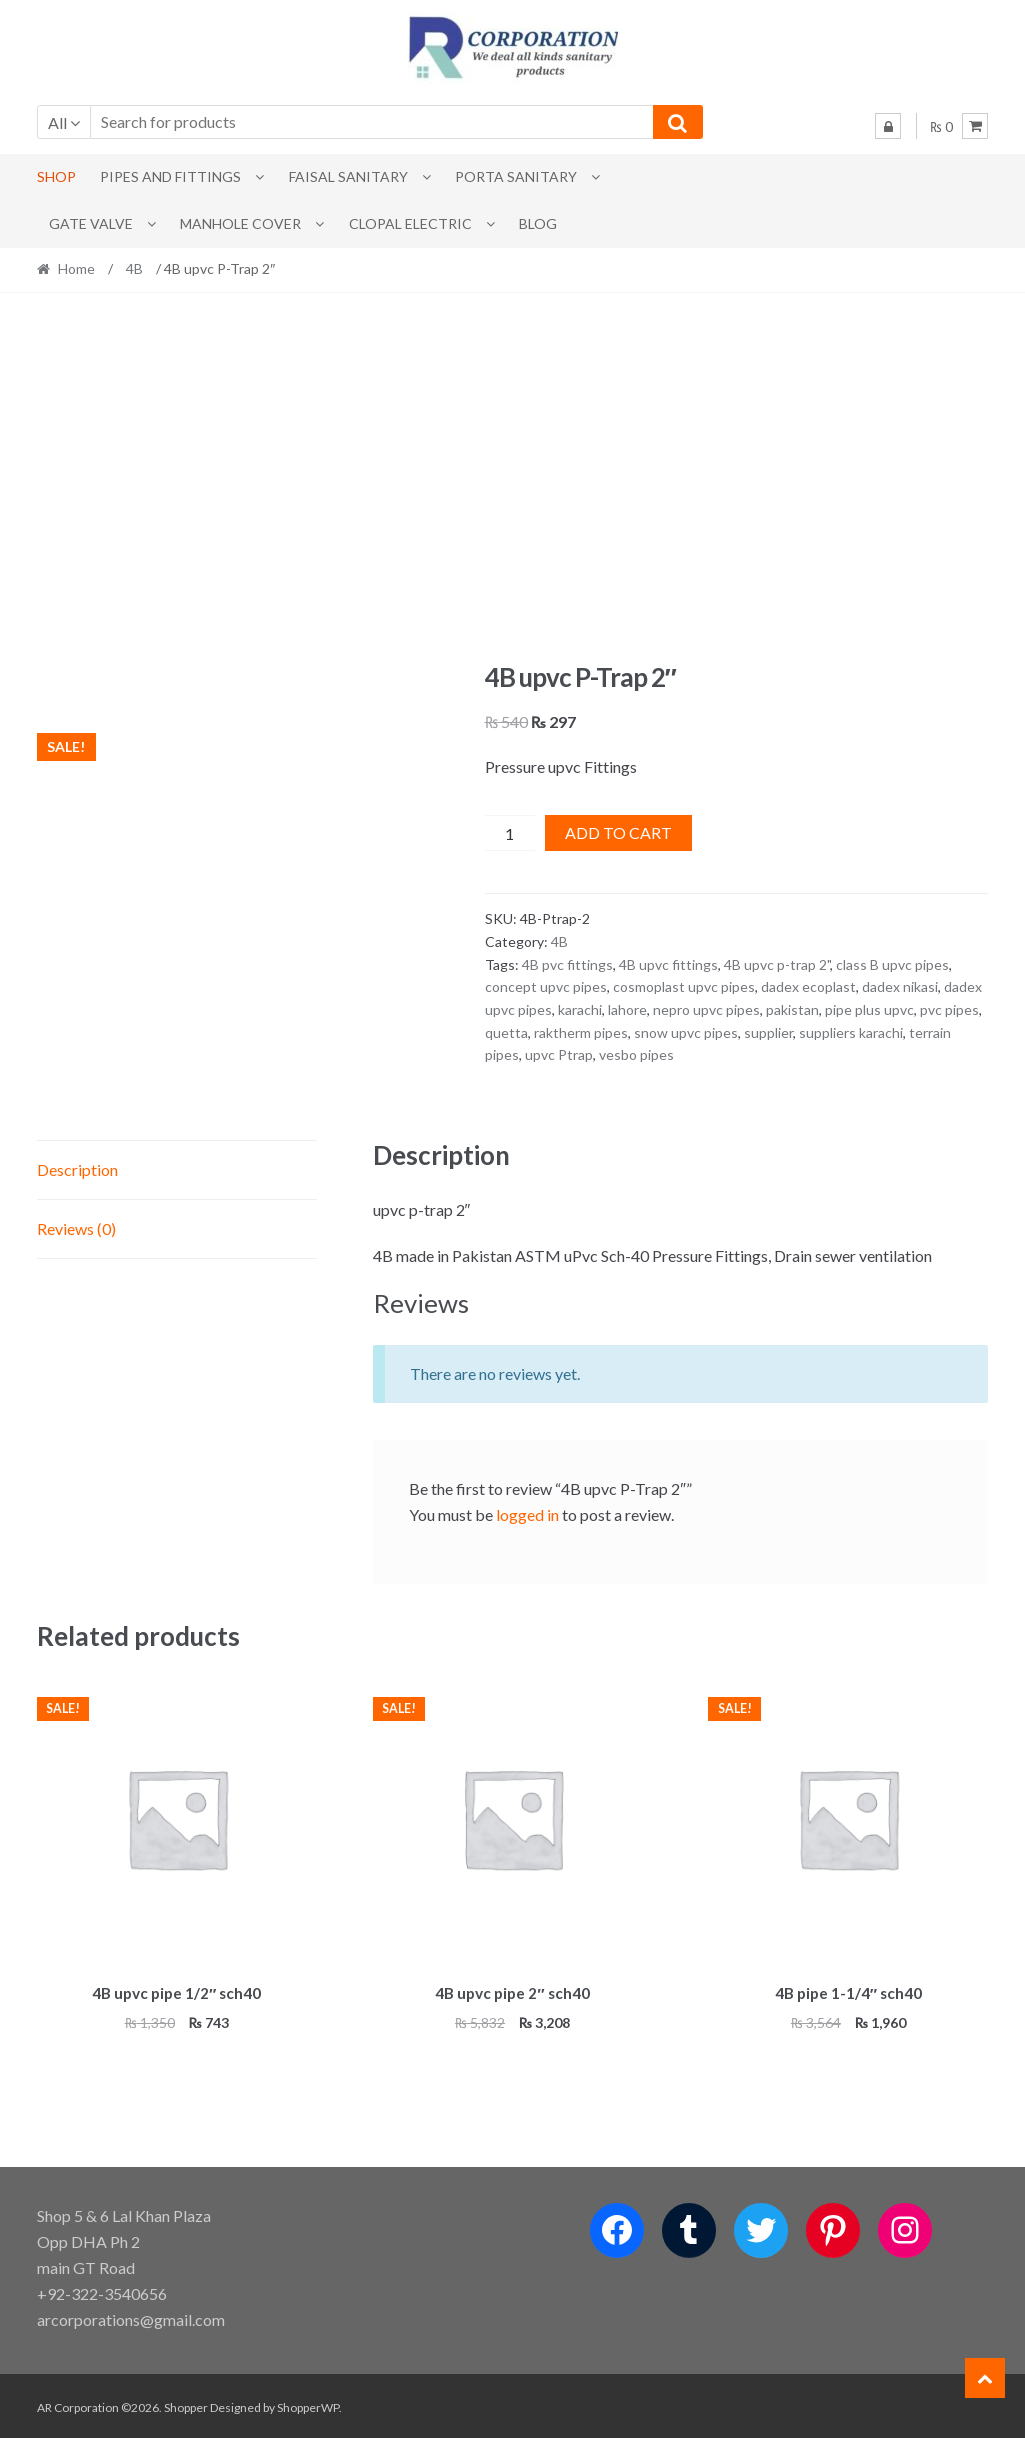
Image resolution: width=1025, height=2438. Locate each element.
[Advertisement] (513, 477)
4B (134, 268)
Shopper (186, 2404)
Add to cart (618, 832)
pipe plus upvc (869, 1009)
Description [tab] (77, 1169)
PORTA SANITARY (516, 176)
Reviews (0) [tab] (76, 1228)
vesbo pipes (636, 1054)
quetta (506, 1032)
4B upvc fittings (668, 964)
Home (76, 268)
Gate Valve (91, 223)
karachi (580, 1009)
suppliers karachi (851, 1032)
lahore (627, 1009)
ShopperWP (308, 2404)
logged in (527, 1514)
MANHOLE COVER (240, 223)
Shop (56, 176)
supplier (768, 1032)
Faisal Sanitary (348, 176)
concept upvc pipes (546, 986)
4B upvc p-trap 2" (777, 964)
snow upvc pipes (686, 1032)
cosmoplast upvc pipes (684, 986)
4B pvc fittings (567, 964)
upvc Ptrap (559, 1054)
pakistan (792, 1009)
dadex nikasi (900, 986)
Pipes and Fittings (170, 176)
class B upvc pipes (892, 964)
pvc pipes (949, 1009)
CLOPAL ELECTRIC (410, 223)
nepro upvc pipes (706, 1009)
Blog (538, 223)
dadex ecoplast (808, 986)
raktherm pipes (581, 1032)
